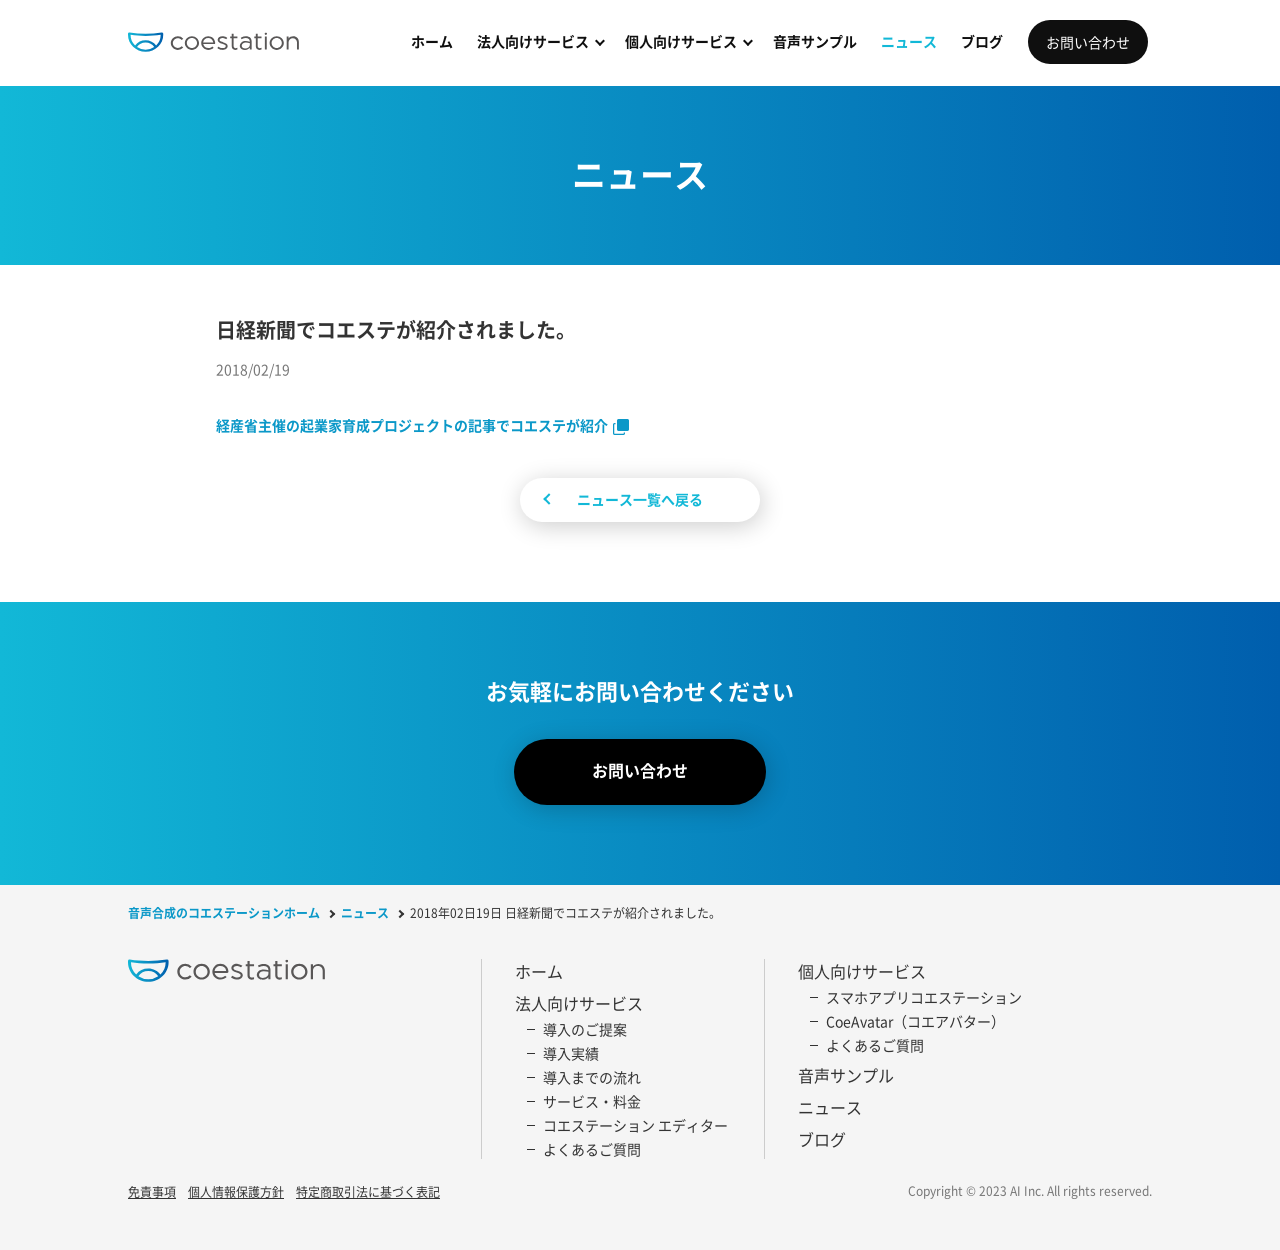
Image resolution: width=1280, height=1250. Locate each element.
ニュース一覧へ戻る (640, 499)
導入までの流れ (592, 1077)
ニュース (909, 41)
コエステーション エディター (635, 1125)
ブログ (982, 41)
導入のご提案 (585, 1029)
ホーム (432, 41)
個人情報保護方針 (236, 1193)
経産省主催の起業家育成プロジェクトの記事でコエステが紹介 (412, 425)
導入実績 (571, 1053)
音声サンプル (815, 41)
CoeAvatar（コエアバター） (915, 1021)
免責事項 (152, 1193)
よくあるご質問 (592, 1149)
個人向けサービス (681, 41)
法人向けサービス (533, 41)
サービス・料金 (592, 1101)
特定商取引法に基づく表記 (368, 1193)
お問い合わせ (1088, 42)
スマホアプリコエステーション (924, 997)
